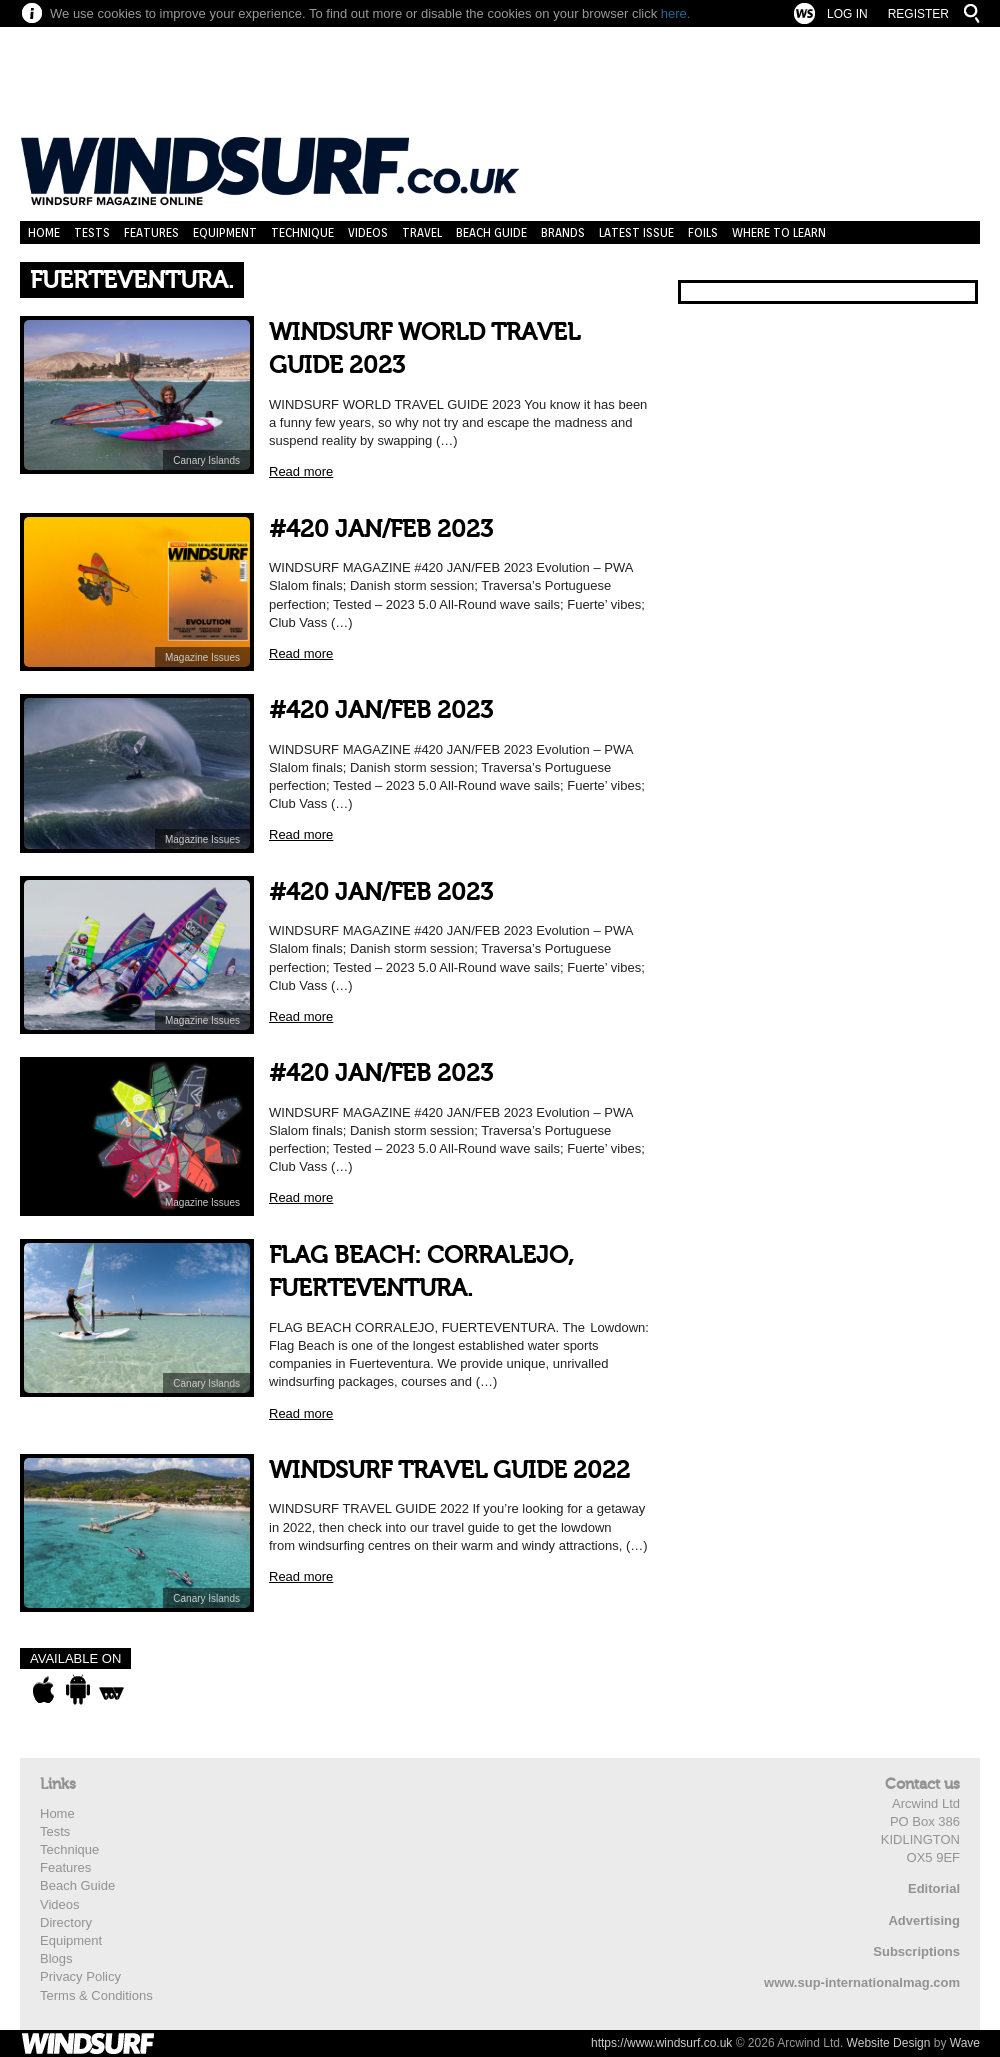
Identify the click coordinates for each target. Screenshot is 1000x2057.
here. (676, 13)
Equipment (225, 232)
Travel (422, 232)
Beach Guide (491, 232)
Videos (368, 232)
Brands (563, 232)
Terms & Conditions (96, 1995)
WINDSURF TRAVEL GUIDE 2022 (449, 1470)
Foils (703, 232)
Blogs (56, 1958)
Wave (965, 2043)
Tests (92, 232)
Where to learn (779, 232)
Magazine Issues (202, 657)
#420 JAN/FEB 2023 (381, 529)
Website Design (889, 2043)
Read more (301, 471)
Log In (847, 14)
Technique (302, 232)
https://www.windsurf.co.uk (661, 2043)
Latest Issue (636, 232)
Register (918, 14)
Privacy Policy (80, 1976)
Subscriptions (916, 1951)
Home (44, 232)
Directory (66, 1922)
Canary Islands (206, 460)
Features (151, 232)
